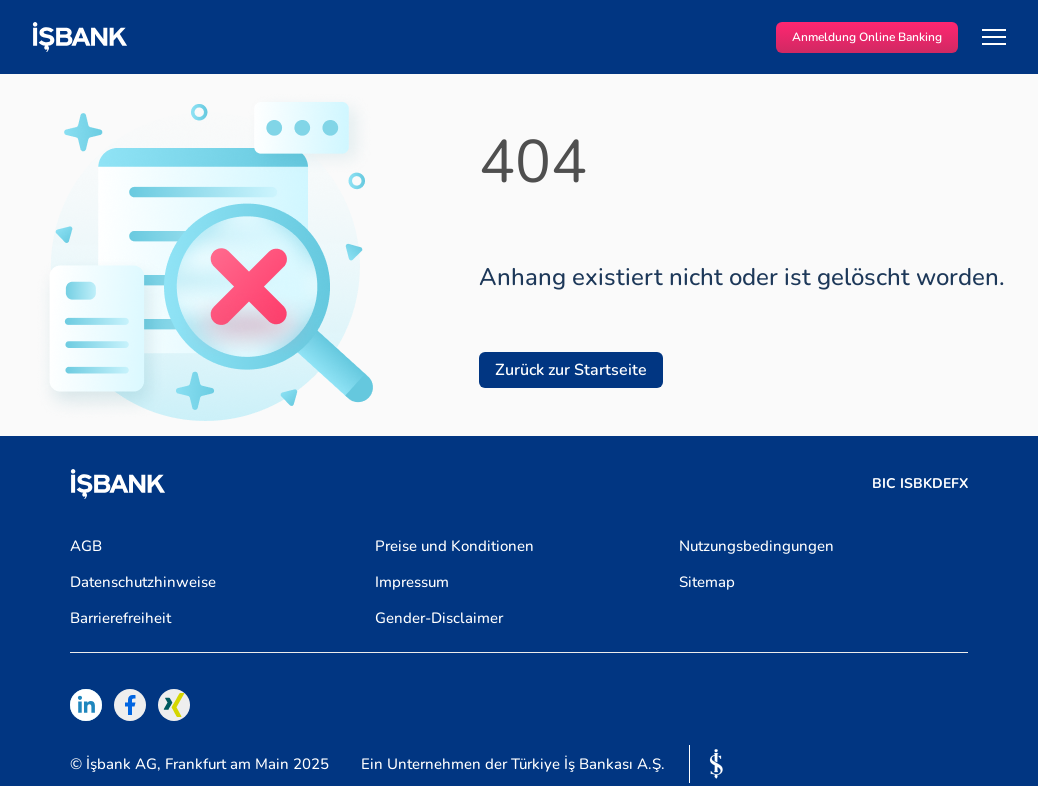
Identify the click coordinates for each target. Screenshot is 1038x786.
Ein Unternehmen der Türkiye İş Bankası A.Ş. (513, 764)
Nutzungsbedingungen (756, 546)
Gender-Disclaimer (439, 618)
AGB (86, 546)
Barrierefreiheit (120, 618)
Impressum (412, 582)
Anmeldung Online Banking (867, 37)
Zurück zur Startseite (571, 370)
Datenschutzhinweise (143, 582)
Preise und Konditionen (454, 546)
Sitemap (707, 582)
